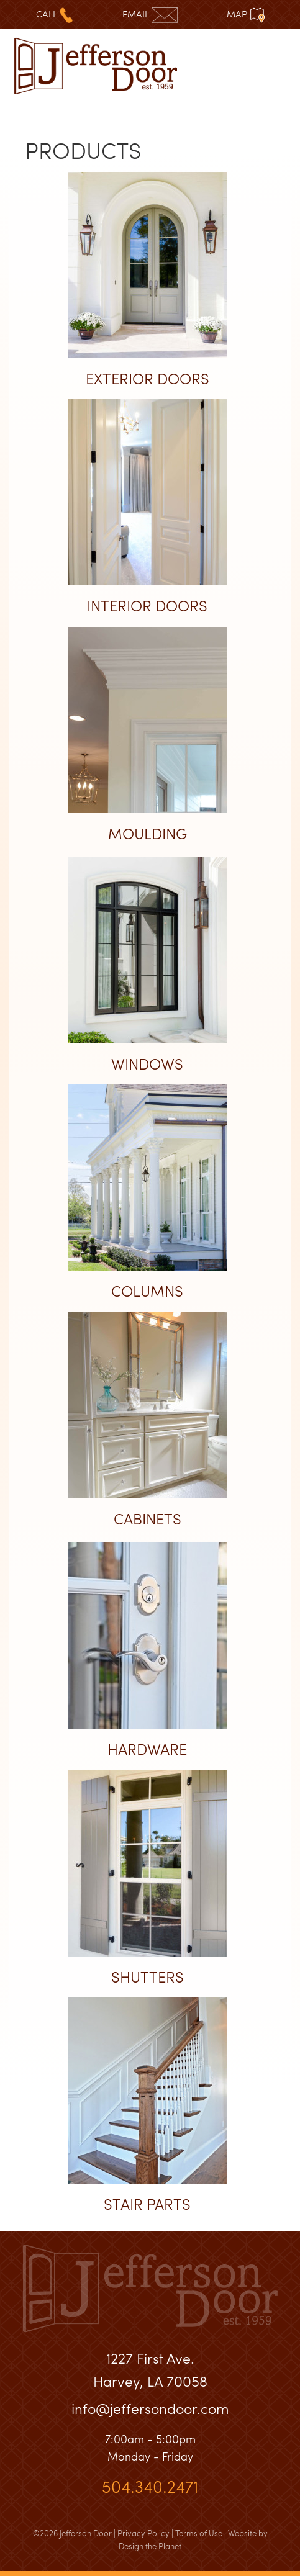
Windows (147, 1063)
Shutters (147, 1976)
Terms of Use (198, 2533)
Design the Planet (150, 2546)
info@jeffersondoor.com (150, 2408)
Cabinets (147, 1518)
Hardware (147, 1749)
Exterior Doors (147, 378)
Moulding (147, 833)
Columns (147, 1291)
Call (54, 13)
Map (246, 13)
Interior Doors (147, 605)
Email (150, 13)
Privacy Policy (143, 2533)
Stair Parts (147, 2204)
